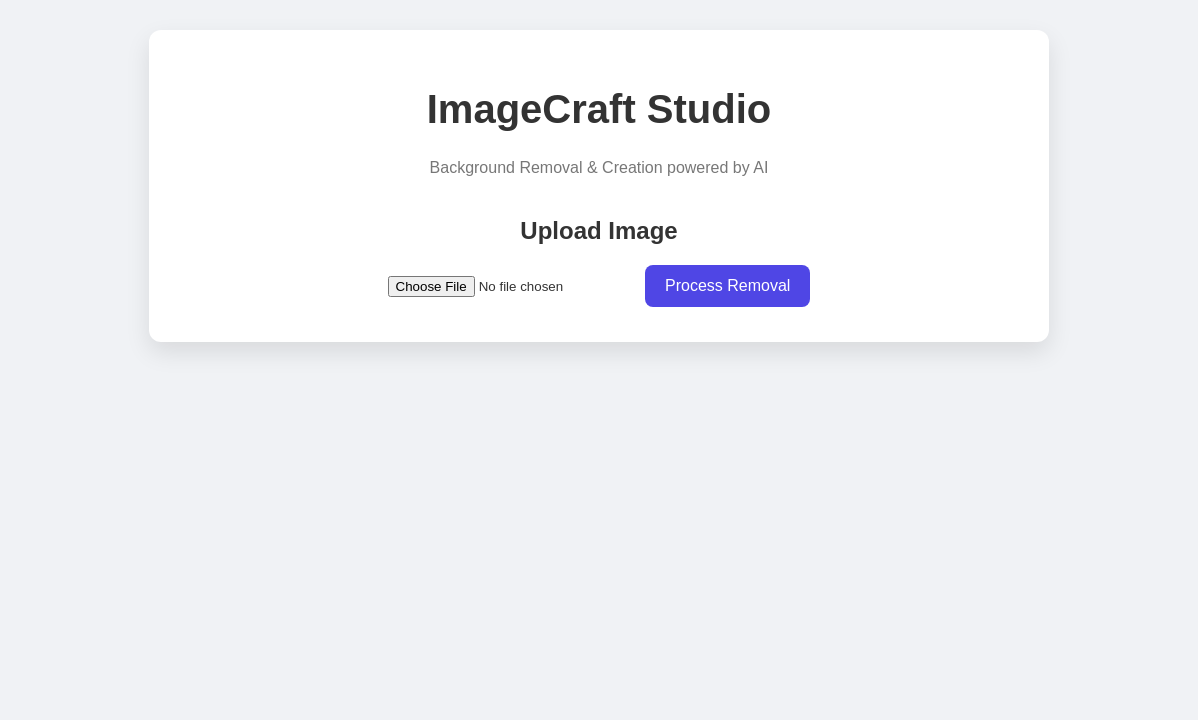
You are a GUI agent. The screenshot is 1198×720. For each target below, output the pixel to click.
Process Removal (727, 285)
